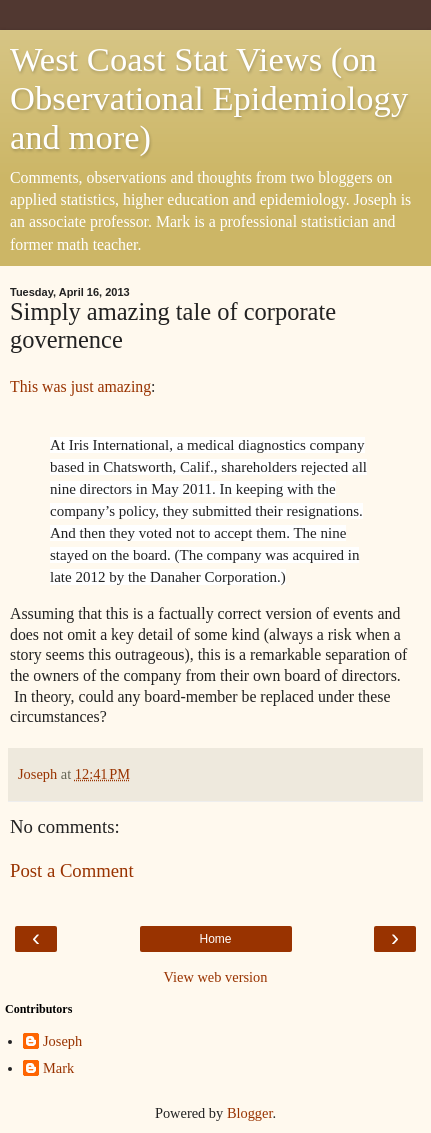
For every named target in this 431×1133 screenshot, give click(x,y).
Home (215, 939)
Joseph (62, 1041)
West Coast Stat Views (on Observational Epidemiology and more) (209, 98)
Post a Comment (72, 870)
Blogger (250, 1113)
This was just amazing (80, 386)
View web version (216, 977)
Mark (58, 1068)
